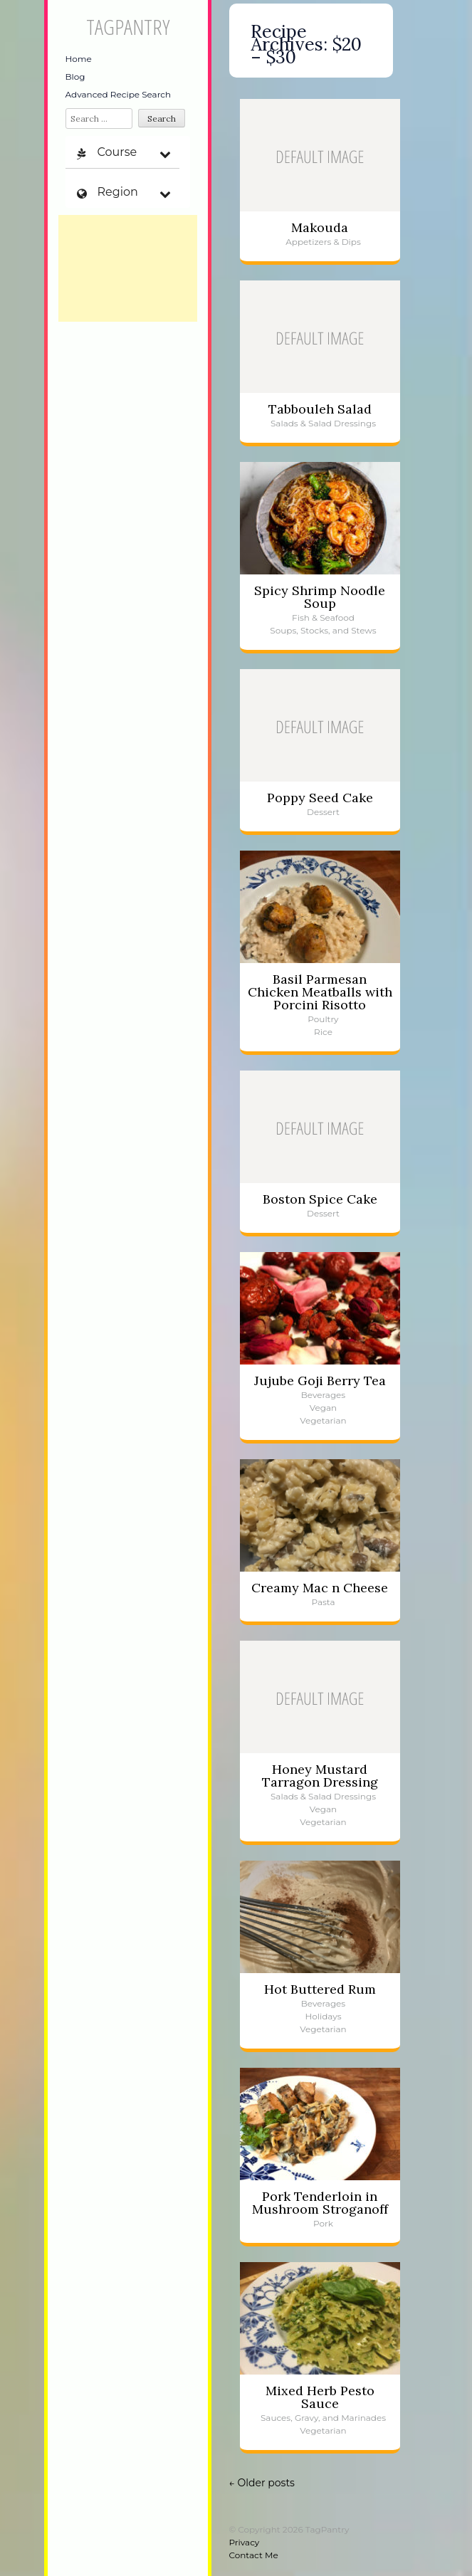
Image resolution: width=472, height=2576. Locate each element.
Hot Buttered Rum (320, 1989)
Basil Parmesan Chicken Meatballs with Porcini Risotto (320, 992)
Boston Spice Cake (320, 1199)
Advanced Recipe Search (118, 94)
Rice (323, 1031)
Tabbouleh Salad (320, 409)
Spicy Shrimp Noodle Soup (319, 596)
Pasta (323, 1602)
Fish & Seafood (323, 617)
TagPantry (127, 26)
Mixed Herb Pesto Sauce (320, 2397)
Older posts (262, 2482)
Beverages (323, 1394)
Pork (323, 2223)
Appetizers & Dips (323, 241)
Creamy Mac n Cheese (319, 1587)
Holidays (323, 2016)
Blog (75, 76)
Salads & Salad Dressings (323, 423)
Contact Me (253, 2555)
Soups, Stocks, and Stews (323, 630)
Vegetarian (323, 1420)
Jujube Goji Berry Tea (320, 1380)
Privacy (244, 2542)
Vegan (323, 1407)
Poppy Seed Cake (320, 797)
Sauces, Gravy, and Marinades (323, 2417)
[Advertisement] (127, 268)
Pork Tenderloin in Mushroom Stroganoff (320, 2202)
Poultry (323, 1019)
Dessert (323, 811)
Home (78, 58)
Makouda (319, 227)
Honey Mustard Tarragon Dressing (320, 1775)
